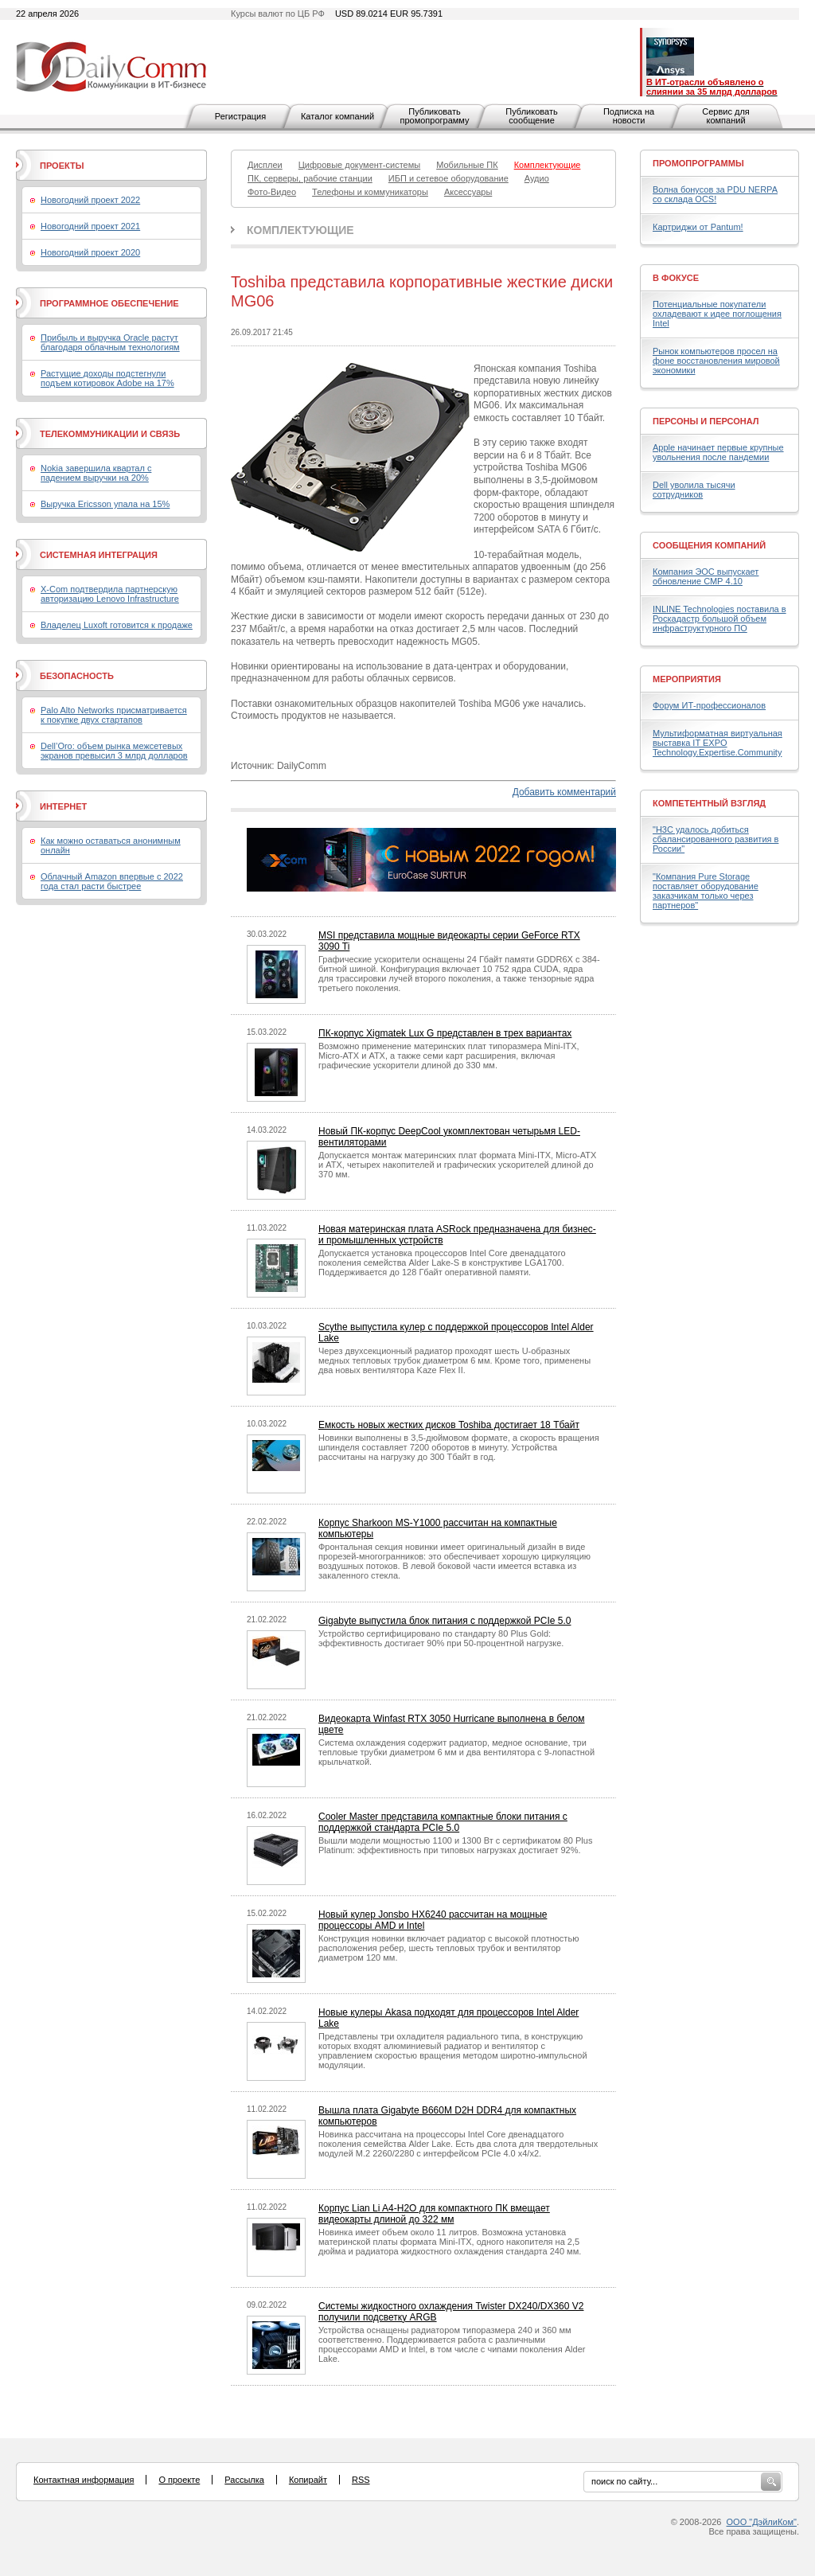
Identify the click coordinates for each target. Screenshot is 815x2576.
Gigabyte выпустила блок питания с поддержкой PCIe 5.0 (444, 1620)
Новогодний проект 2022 (90, 200)
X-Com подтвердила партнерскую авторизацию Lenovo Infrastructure (110, 593)
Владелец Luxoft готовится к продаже (117, 625)
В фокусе (676, 278)
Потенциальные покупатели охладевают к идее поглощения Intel (717, 313)
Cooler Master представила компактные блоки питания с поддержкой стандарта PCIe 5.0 (442, 1822)
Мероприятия (687, 679)
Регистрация (240, 116)
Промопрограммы (698, 163)
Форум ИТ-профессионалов (709, 705)
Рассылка (244, 2479)
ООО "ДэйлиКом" (762, 2522)
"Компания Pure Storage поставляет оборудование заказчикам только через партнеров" (705, 891)
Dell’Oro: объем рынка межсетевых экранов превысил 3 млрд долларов (114, 750)
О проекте (179, 2479)
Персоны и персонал (706, 421)
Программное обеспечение (109, 303)
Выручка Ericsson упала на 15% (105, 504)
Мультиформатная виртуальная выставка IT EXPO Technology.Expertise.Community (717, 742)
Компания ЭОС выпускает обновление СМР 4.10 (705, 576)
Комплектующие (300, 230)
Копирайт (308, 2479)
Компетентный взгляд (709, 803)
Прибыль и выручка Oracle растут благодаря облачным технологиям (110, 342)
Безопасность (77, 676)
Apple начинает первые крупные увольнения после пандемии (718, 452)
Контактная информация (83, 2479)
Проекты (62, 165)
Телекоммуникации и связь (110, 434)
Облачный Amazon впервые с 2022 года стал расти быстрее (112, 881)
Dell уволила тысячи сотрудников (694, 489)
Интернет (63, 806)
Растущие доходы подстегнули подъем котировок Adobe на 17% (107, 378)
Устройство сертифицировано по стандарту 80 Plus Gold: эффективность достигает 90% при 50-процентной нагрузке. (440, 1638)
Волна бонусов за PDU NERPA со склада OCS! (715, 194)
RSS (361, 2479)
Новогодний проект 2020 (90, 252)
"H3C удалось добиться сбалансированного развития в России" (715, 839)
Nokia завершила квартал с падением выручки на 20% (96, 472)
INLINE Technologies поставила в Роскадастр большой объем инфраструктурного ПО (719, 618)
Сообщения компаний (709, 545)
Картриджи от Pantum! (698, 227)
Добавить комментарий (564, 792)
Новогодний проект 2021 (90, 226)
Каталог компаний (337, 116)
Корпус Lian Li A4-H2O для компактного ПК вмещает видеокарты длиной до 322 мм (434, 2214)
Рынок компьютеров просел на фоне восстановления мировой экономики (716, 360)
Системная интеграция (99, 555)
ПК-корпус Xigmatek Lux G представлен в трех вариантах (444, 1033)
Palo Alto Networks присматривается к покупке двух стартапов (114, 714)
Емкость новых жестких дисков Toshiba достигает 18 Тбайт (448, 1424)
